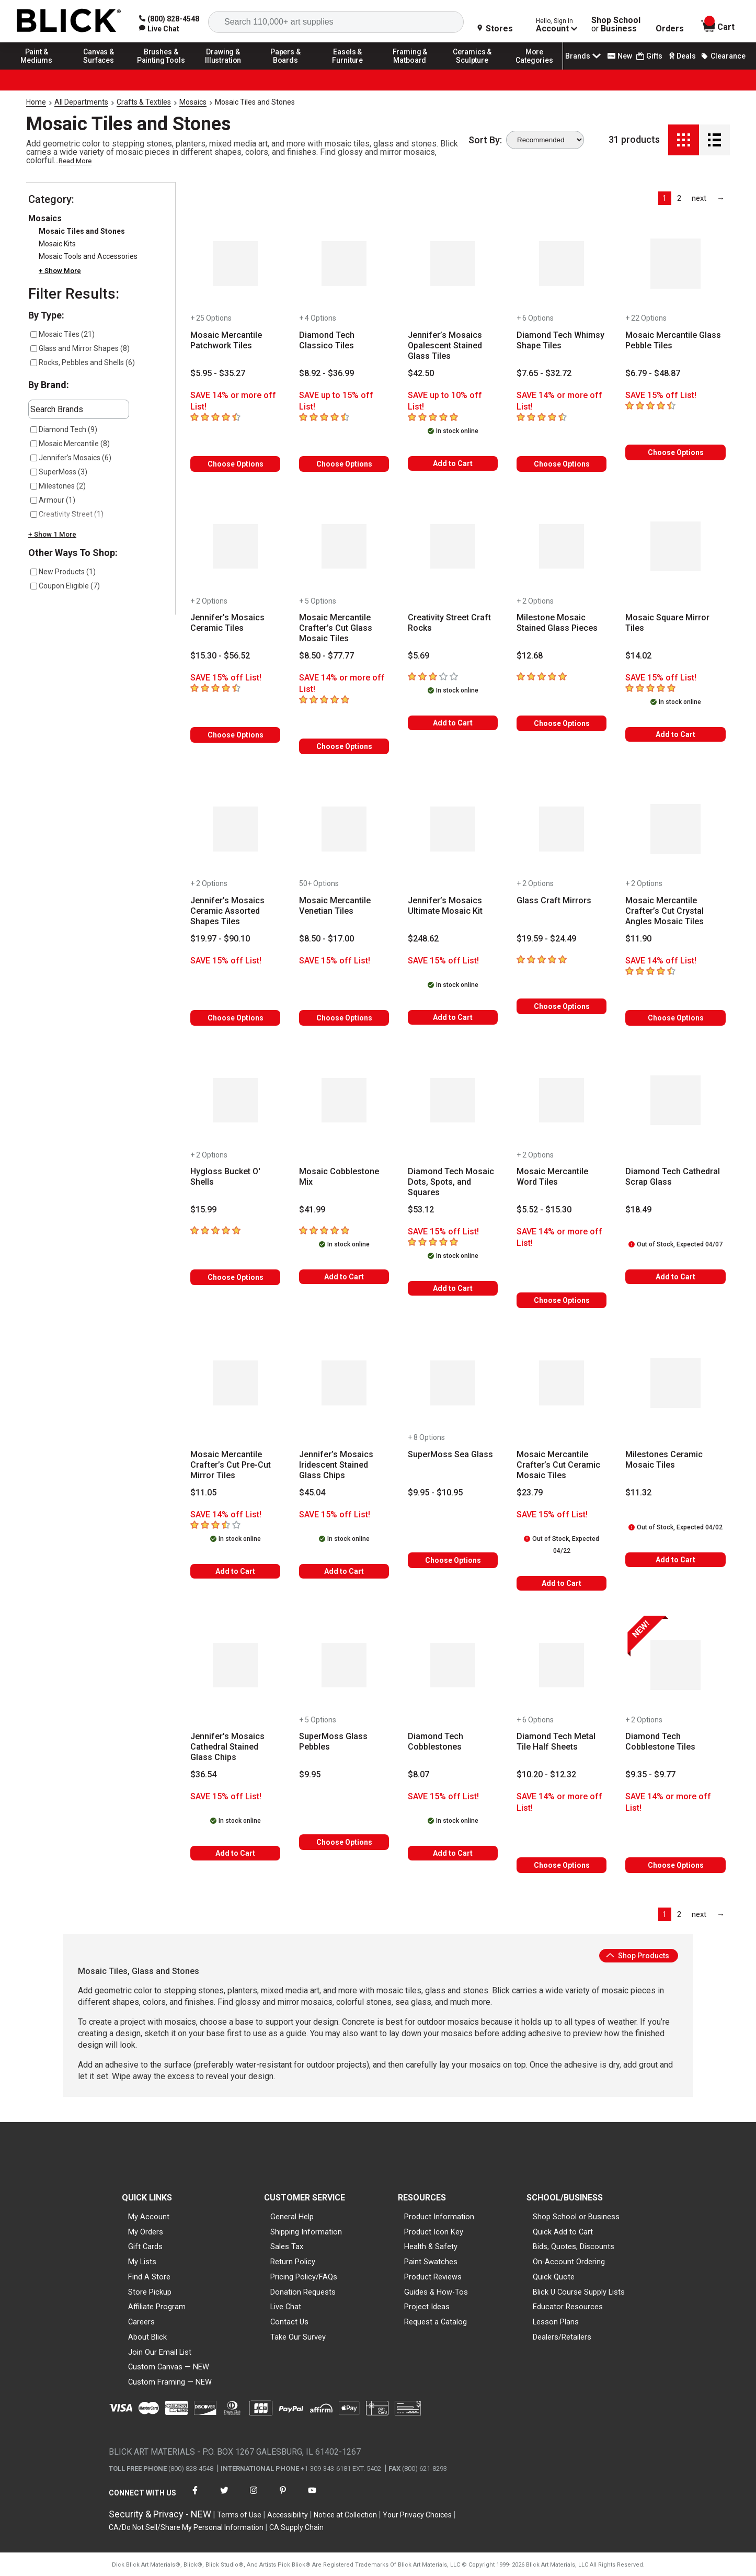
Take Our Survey (298, 2337)
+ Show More (60, 271)
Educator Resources (568, 2306)
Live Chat (285, 2306)
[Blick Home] (69, 21)
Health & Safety (430, 2246)
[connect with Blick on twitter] (224, 2497)
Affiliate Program (157, 2306)
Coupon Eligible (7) (65, 586)
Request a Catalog (435, 2322)
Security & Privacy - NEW (160, 2514)
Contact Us (289, 2322)
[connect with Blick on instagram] (253, 2497)
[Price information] (217, 373)
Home (36, 102)
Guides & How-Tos (436, 2292)
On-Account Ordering (569, 2261)
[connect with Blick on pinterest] (282, 2497)
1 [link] (664, 198)
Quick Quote (554, 2277)
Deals (681, 56)
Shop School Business (615, 24)
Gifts (649, 56)
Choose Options (236, 464)
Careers (141, 2322)
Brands (584, 56)
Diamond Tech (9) (63, 429)
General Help (292, 2216)
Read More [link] (75, 161)
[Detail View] (714, 139)
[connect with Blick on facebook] (195, 2497)
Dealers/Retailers (562, 2337)
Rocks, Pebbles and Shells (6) (82, 362)
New (620, 56)
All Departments (81, 102)
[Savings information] (235, 401)
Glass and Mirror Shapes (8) (80, 348)
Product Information (439, 2216)
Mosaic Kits (57, 244)
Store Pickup (149, 2292)
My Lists (142, 2261)
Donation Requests (303, 2292)
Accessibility (287, 2515)
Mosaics (193, 102)
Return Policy (292, 2261)
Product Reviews (433, 2277)
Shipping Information (306, 2232)
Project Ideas (427, 2306)
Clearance (723, 56)
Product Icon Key (433, 2232)
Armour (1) (52, 500)
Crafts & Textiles (144, 102)
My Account (148, 2216)
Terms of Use (239, 2515)
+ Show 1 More (52, 534)
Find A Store (149, 2277)
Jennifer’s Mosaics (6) (70, 457)
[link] (159, 29)
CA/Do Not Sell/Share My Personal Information (186, 2527)
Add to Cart (453, 463)
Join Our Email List (159, 2352)
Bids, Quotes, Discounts (573, 2246)
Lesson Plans (556, 2322)
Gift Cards (145, 2246)
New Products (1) (63, 572)
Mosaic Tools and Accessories (88, 256)
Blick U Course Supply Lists (579, 2292)
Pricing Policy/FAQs (303, 2277)
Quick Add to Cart (563, 2232)
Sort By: (485, 140)
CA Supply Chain (296, 2527)
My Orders (145, 2232)
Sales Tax (286, 2246)
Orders (670, 29)
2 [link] (679, 198)
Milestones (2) (58, 486)
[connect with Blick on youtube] (312, 2497)
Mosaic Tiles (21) (62, 334)
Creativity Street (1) (67, 514)
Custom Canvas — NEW (168, 2366)
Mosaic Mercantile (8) (70, 443)
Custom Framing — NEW (170, 2382)
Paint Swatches (430, 2261)
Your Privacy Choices (417, 2515)
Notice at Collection (345, 2515)
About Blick (147, 2337)
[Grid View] (683, 139)
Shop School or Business (576, 2216)
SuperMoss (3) (58, 472)
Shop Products (637, 1955)
